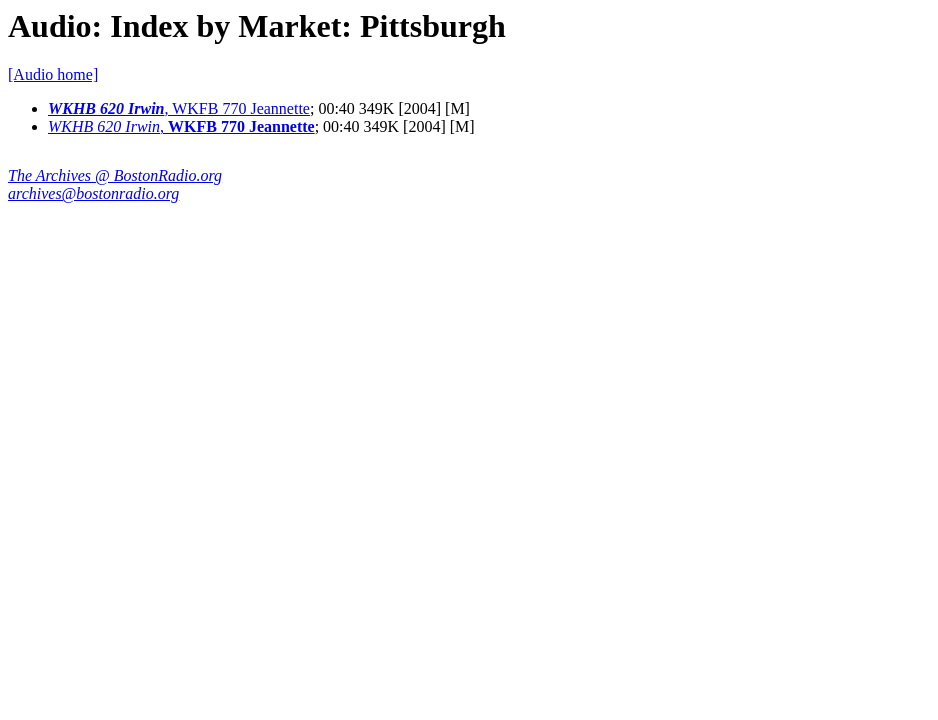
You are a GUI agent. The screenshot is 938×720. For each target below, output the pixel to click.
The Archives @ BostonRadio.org (115, 175)
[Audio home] (53, 74)
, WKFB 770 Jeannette (179, 108)
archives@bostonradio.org (93, 193)
